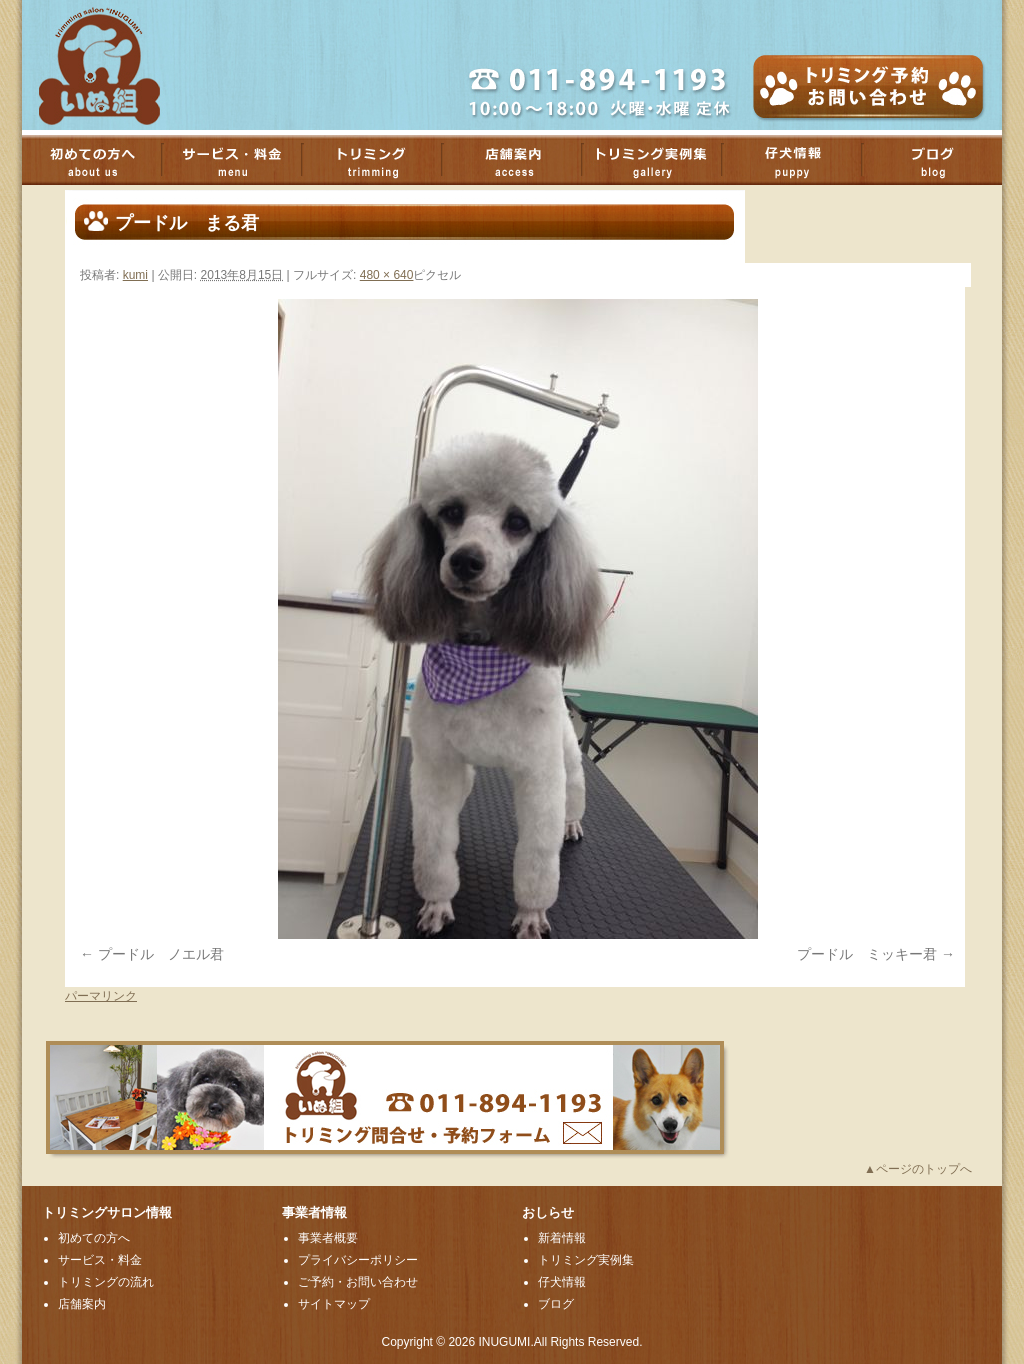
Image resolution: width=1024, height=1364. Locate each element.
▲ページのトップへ (918, 1169)
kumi (135, 275)
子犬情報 (802, 160)
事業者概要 (328, 1238)
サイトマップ (334, 1304)
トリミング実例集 (662, 160)
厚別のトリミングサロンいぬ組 (117, 65)
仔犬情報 (562, 1282)
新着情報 (562, 1238)
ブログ (942, 160)
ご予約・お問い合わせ (358, 1282)
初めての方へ (102, 160)
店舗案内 (522, 160)
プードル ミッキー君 (867, 954)
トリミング (382, 160)
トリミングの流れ (106, 1282)
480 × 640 (387, 275)
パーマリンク (101, 996)
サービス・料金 (242, 160)
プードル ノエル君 (161, 954)
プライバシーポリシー (358, 1260)
